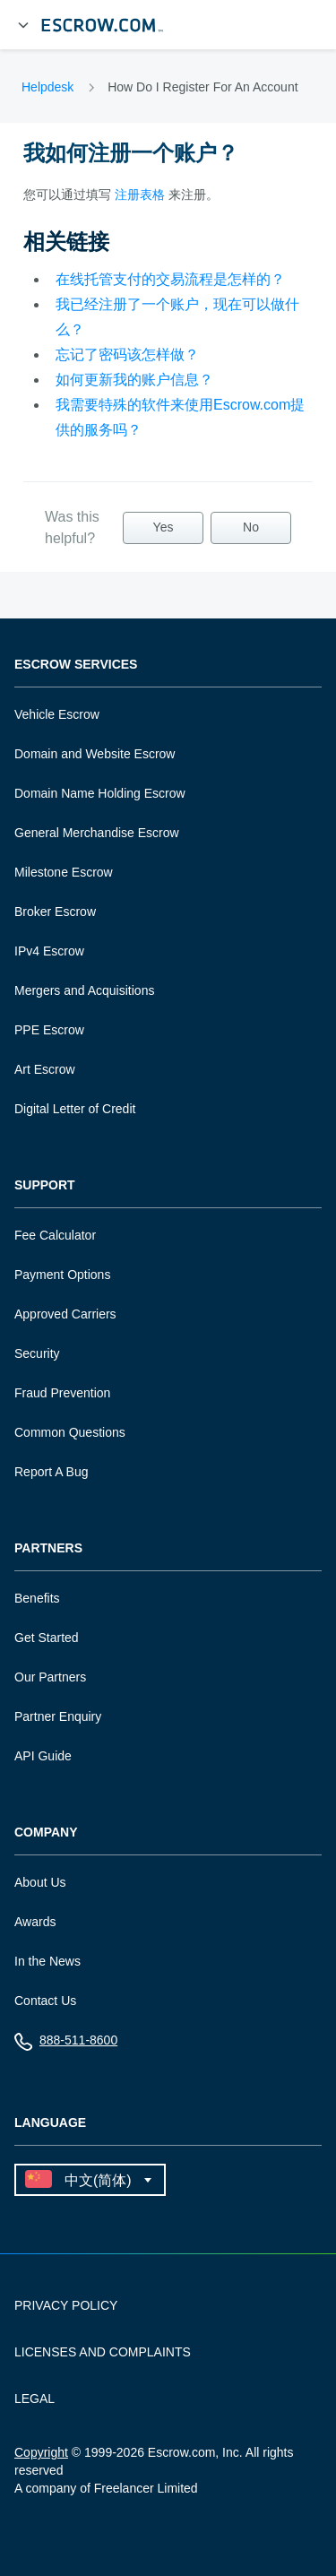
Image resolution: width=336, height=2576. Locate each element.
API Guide (43, 1756)
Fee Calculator (55, 1235)
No (251, 527)
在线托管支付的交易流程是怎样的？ (170, 279)
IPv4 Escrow (49, 951)
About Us (40, 1882)
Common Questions (69, 1432)
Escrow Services (75, 664)
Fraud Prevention (62, 1393)
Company (46, 1832)
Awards (35, 1922)
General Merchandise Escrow (96, 833)
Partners (48, 1548)
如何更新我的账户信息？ (134, 379)
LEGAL (34, 2398)
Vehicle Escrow (56, 714)
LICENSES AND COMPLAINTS (102, 2352)
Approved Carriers (65, 1314)
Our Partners (50, 1677)
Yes (163, 527)
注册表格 (140, 194)
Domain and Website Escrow (94, 754)
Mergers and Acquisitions (84, 990)
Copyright (41, 2452)
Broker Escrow (55, 911)
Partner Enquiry (57, 1716)
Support (44, 1185)
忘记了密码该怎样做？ (127, 354)
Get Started (46, 1637)
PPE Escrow (49, 1030)
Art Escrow (44, 1069)
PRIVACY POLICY (65, 2305)
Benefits (37, 1598)
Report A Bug (51, 1472)
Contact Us (45, 2000)
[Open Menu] (23, 25)
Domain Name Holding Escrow (99, 793)
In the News (47, 1961)
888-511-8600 (65, 2044)
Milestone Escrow (63, 872)
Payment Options (62, 1274)
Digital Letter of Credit (74, 1109)
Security (37, 1353)
